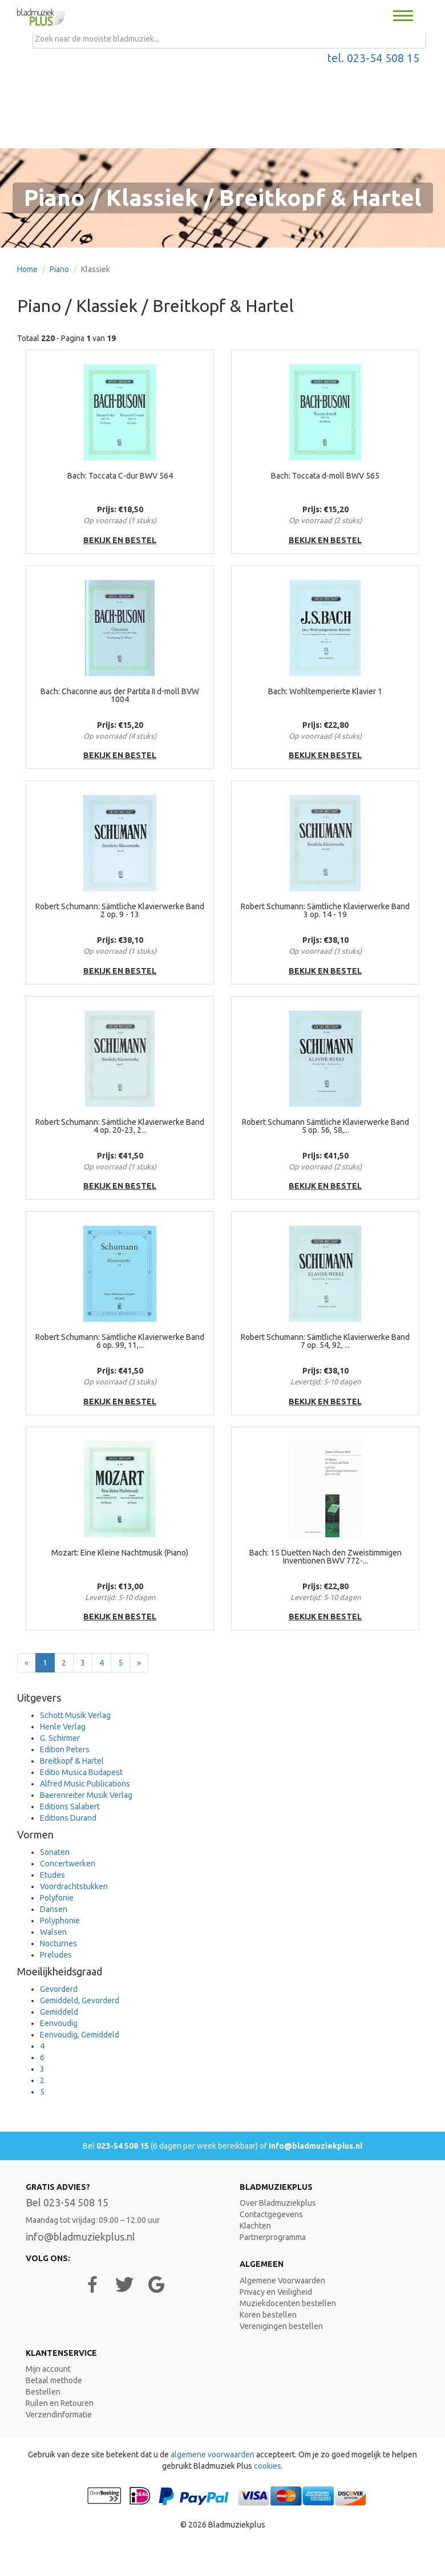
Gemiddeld (59, 2011)
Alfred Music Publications (85, 1783)
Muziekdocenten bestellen (288, 2303)
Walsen (53, 1932)
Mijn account (48, 2369)
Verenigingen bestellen (281, 2326)
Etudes (52, 1875)
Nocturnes (58, 1943)
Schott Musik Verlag (75, 1715)
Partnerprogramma (273, 2237)
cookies (267, 2465)
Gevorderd (59, 1989)
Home (27, 269)
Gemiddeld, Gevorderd (79, 2000)
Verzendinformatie (59, 2414)
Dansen (53, 1909)
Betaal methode (54, 2380)
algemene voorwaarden (212, 2454)
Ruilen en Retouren (60, 2403)
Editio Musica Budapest (81, 1772)
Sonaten (55, 1852)
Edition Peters (65, 1749)
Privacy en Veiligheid (276, 2291)
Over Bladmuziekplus (278, 2203)
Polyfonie (57, 1897)
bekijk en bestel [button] (119, 540)
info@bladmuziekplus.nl (315, 2145)
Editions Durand (68, 1817)
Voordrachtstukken (74, 1886)
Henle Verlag (63, 1726)
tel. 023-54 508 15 (373, 58)
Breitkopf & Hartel (72, 1760)
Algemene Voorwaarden (282, 2280)
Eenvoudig (59, 2023)
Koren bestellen (268, 2314)
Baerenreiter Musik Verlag (86, 1795)
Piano (59, 269)
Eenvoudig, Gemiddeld (79, 2034)
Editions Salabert (70, 1806)
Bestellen (43, 2391)
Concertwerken (67, 1863)
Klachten (255, 2225)
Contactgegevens (271, 2214)
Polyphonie (60, 1920)
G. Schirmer (60, 1738)
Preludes (56, 1954)
